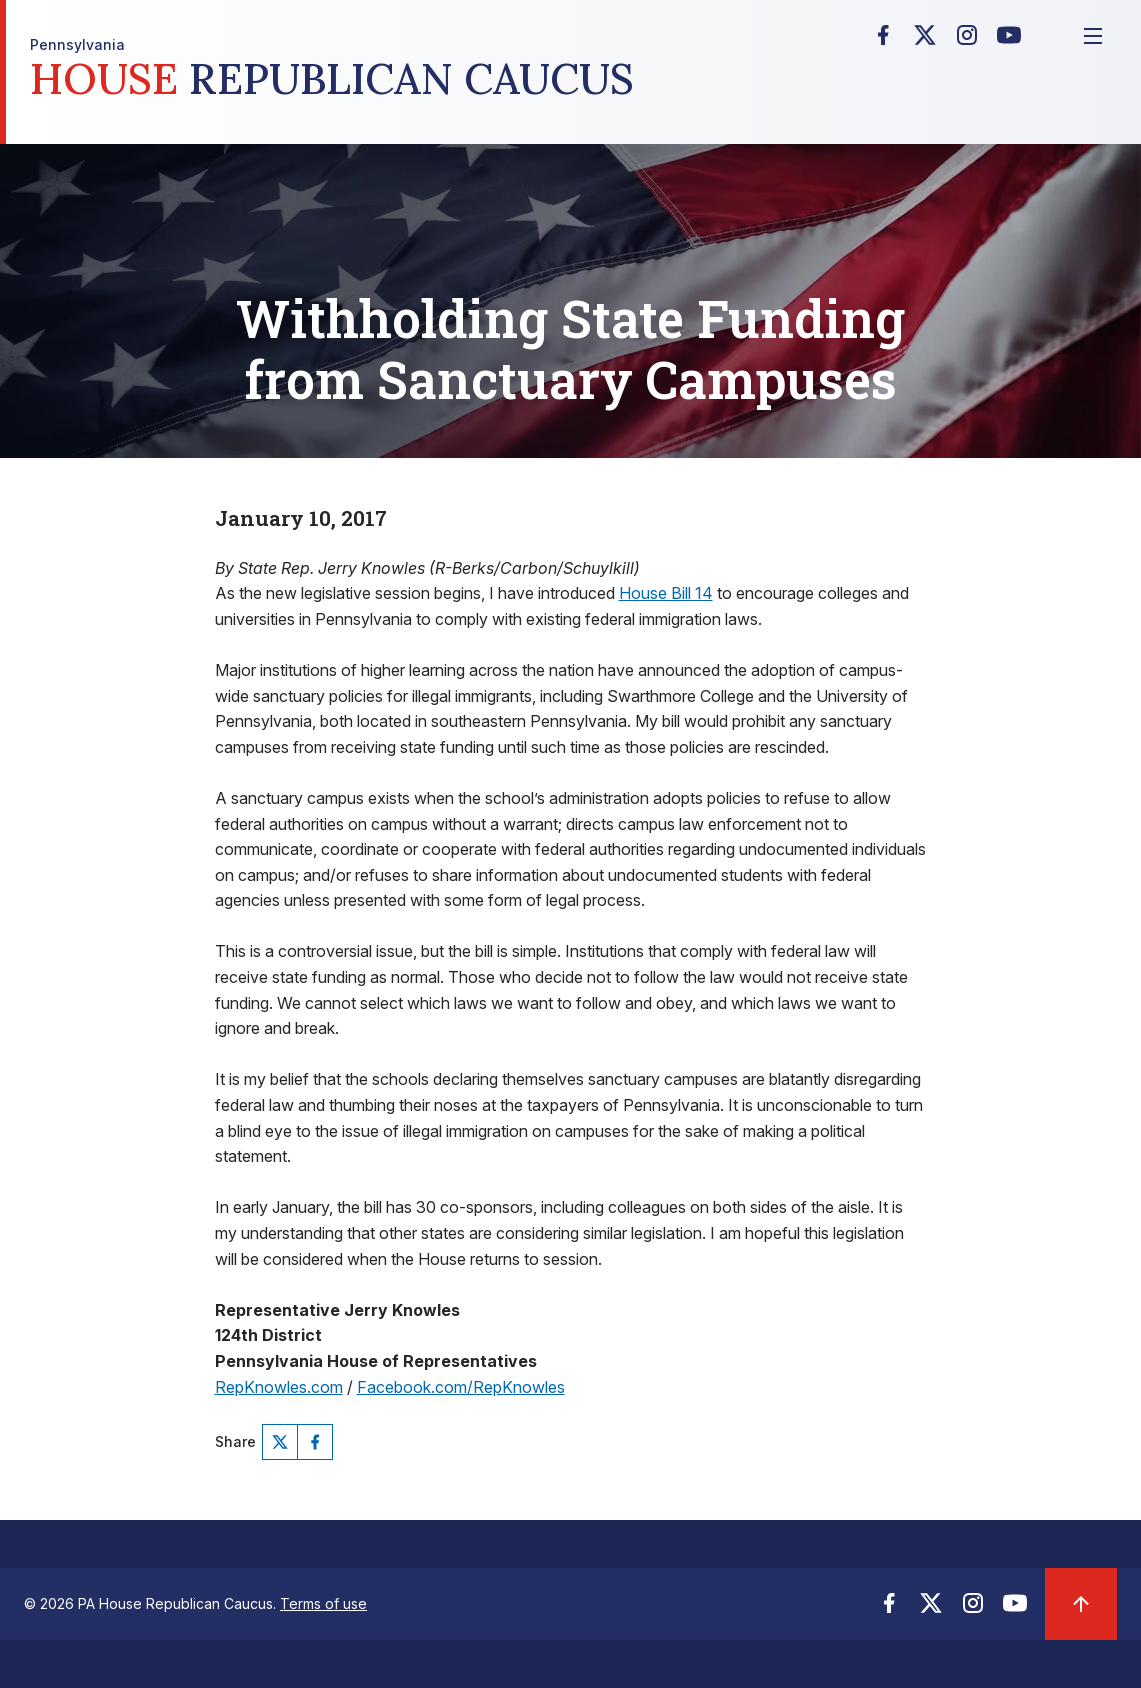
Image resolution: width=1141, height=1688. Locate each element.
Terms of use (323, 1603)
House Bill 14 (666, 593)
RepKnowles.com (279, 1387)
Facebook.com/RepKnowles (461, 1387)
